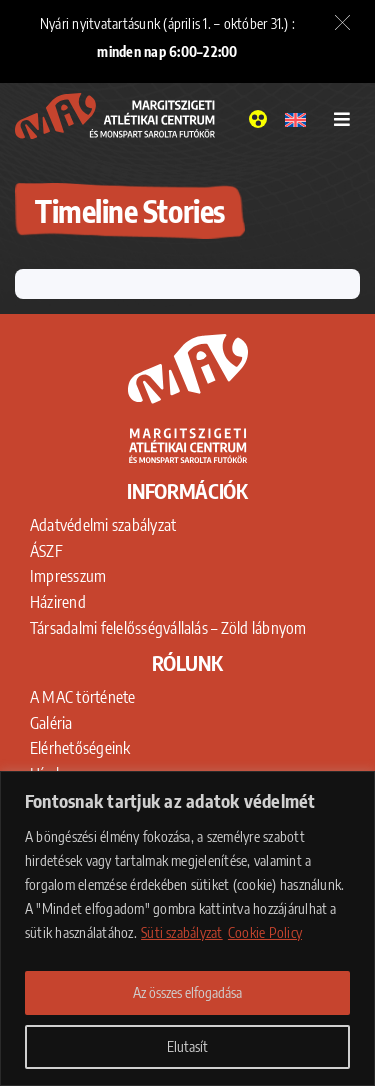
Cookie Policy (265, 932)
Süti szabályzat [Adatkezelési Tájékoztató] (182, 932)
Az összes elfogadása (187, 992)
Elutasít (187, 1046)
